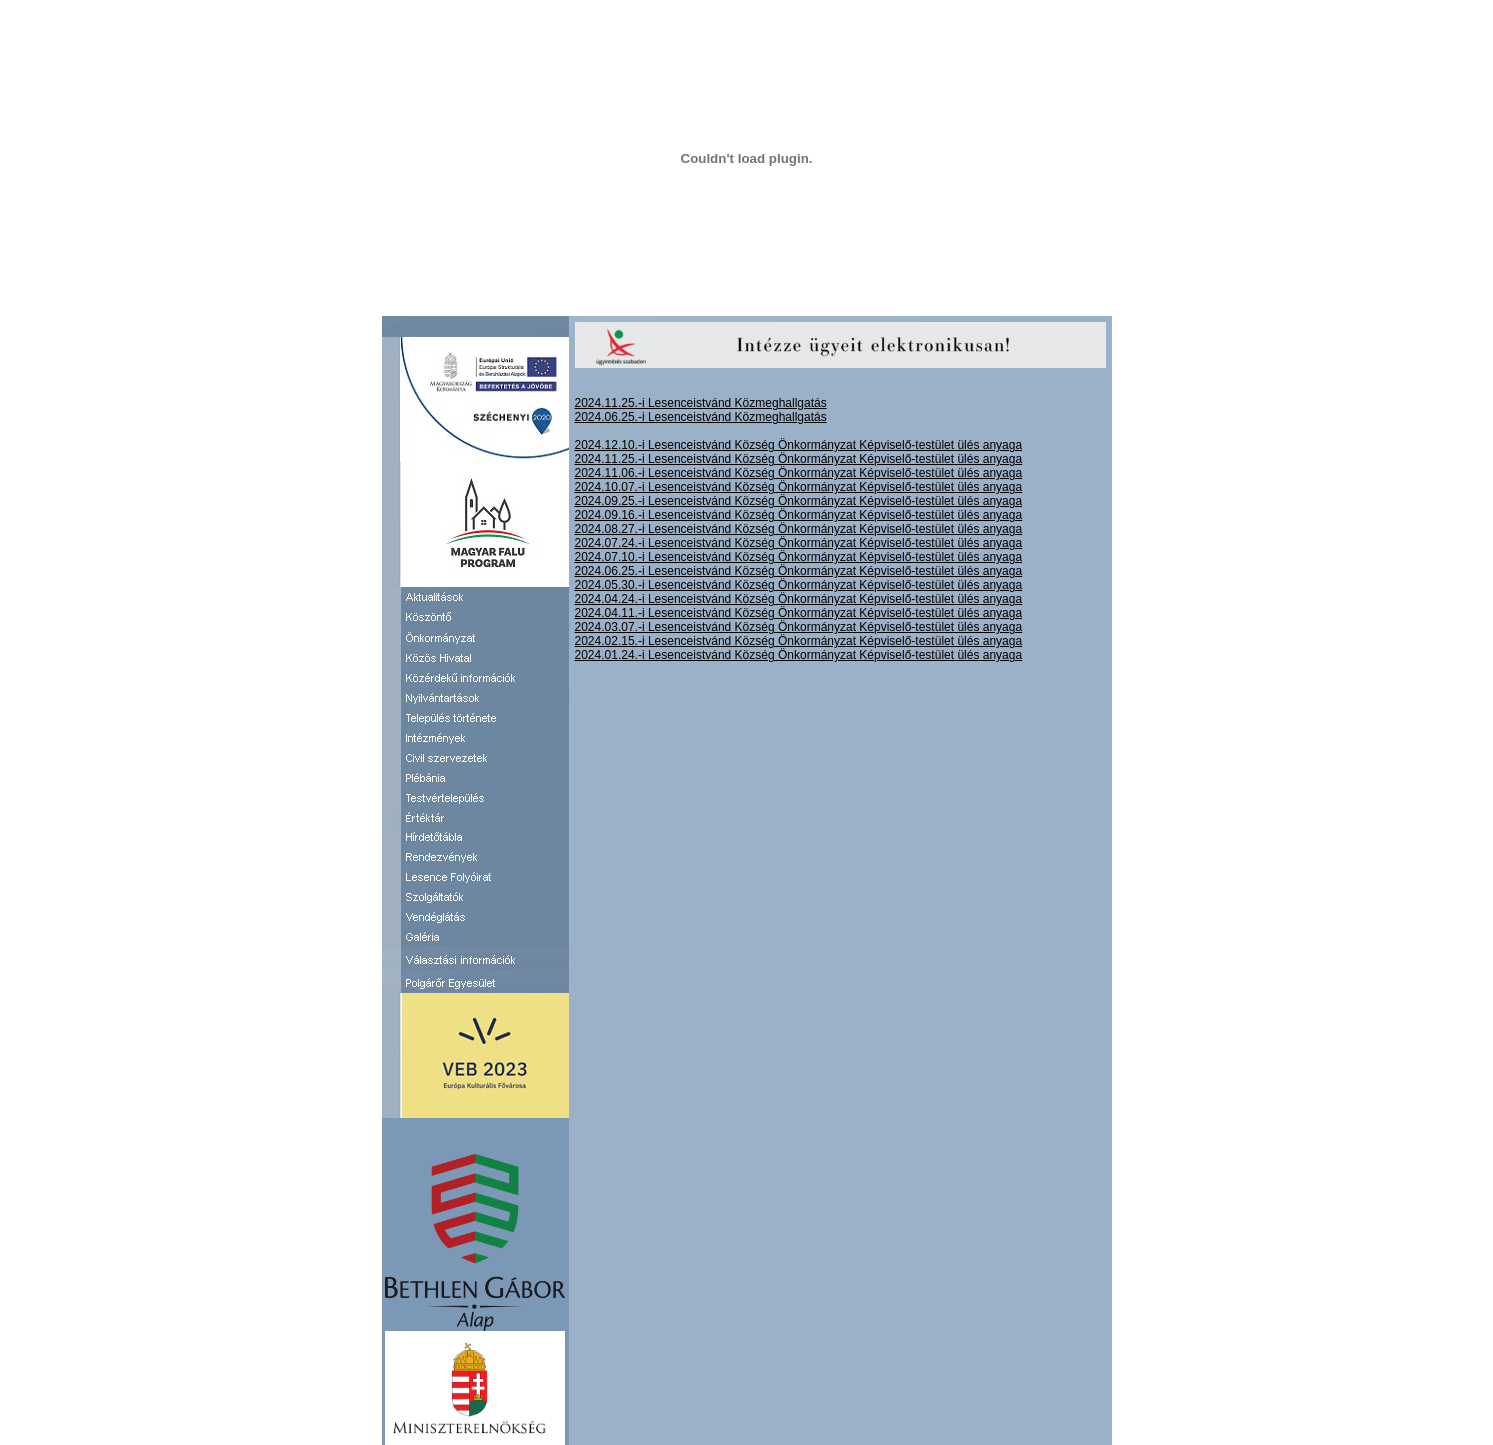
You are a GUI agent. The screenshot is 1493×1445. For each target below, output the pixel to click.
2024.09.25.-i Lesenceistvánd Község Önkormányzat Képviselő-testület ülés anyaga (799, 501)
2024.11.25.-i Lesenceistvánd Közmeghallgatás (701, 403)
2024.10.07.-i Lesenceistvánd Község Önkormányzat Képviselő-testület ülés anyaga (799, 487)
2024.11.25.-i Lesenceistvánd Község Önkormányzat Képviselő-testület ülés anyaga (799, 459)
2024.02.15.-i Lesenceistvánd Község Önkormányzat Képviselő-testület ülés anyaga (799, 641)
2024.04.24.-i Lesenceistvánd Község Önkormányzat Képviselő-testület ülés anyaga (799, 599)
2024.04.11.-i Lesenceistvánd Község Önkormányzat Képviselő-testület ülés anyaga (799, 613)
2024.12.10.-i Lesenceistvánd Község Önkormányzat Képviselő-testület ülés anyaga (799, 445)
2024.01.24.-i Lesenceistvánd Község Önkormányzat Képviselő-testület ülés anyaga (799, 655)
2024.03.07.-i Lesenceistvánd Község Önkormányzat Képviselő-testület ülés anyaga (799, 627)
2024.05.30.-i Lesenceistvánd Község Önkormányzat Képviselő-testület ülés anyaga (799, 585)
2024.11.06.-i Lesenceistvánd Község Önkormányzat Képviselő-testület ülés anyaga (799, 473)
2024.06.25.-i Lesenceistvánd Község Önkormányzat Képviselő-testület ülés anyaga (799, 571)
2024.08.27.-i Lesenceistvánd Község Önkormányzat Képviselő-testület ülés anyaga (799, 529)
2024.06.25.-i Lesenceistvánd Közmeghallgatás (701, 417)
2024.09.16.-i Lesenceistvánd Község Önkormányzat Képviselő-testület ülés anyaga (799, 515)
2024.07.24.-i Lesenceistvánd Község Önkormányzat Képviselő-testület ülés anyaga (799, 543)
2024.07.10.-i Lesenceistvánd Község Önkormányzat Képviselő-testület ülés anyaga (799, 557)
